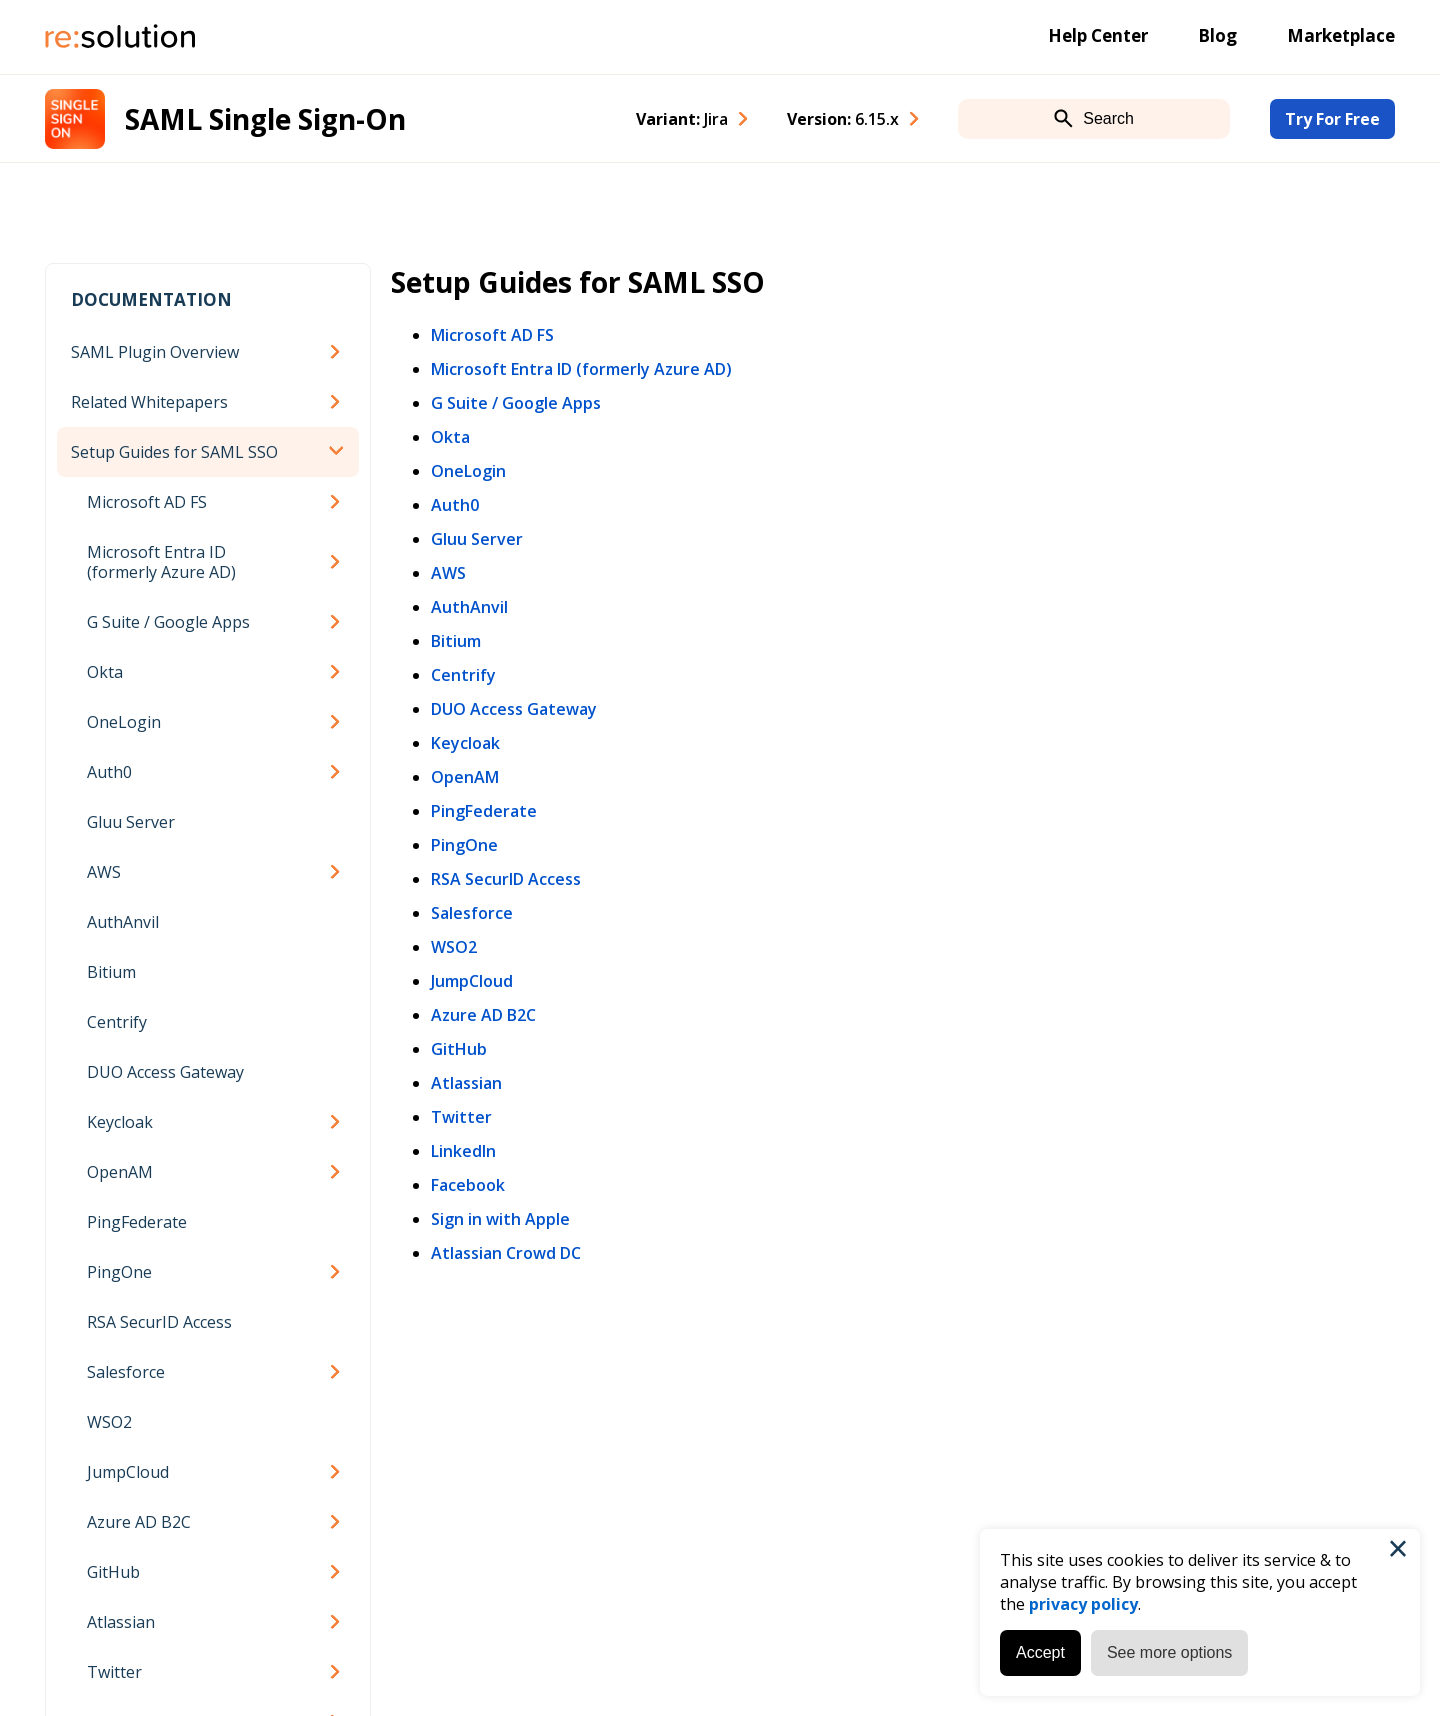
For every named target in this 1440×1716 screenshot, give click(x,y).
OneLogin (124, 722)
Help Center (1098, 35)
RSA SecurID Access (159, 1322)
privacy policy (1083, 1604)
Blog (1217, 35)
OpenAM (120, 1172)
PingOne (119, 1272)
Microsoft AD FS (147, 502)
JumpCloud (128, 1472)
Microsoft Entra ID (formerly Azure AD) (161, 562)
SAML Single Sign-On (265, 119)
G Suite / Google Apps (168, 622)
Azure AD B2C (139, 1522)
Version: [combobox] (843, 119)
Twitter (114, 1672)
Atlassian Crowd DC (506, 1253)
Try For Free (1332, 119)
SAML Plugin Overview (155, 352)
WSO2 (109, 1422)
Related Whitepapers (149, 402)
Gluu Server (131, 822)
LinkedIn (463, 1151)
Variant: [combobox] (682, 119)
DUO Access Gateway (165, 1072)
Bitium (111, 972)
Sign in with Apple (500, 1219)
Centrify (117, 1022)
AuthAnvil (123, 922)
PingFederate (137, 1222)
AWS (104, 872)
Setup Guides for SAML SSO (174, 452)
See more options (1169, 1652)
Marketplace (1341, 35)
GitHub (113, 1572)
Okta (105, 672)
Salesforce (126, 1372)
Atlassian (121, 1622)
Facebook (468, 1185)
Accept (1040, 1652)
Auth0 (109, 772)
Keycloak (120, 1122)
